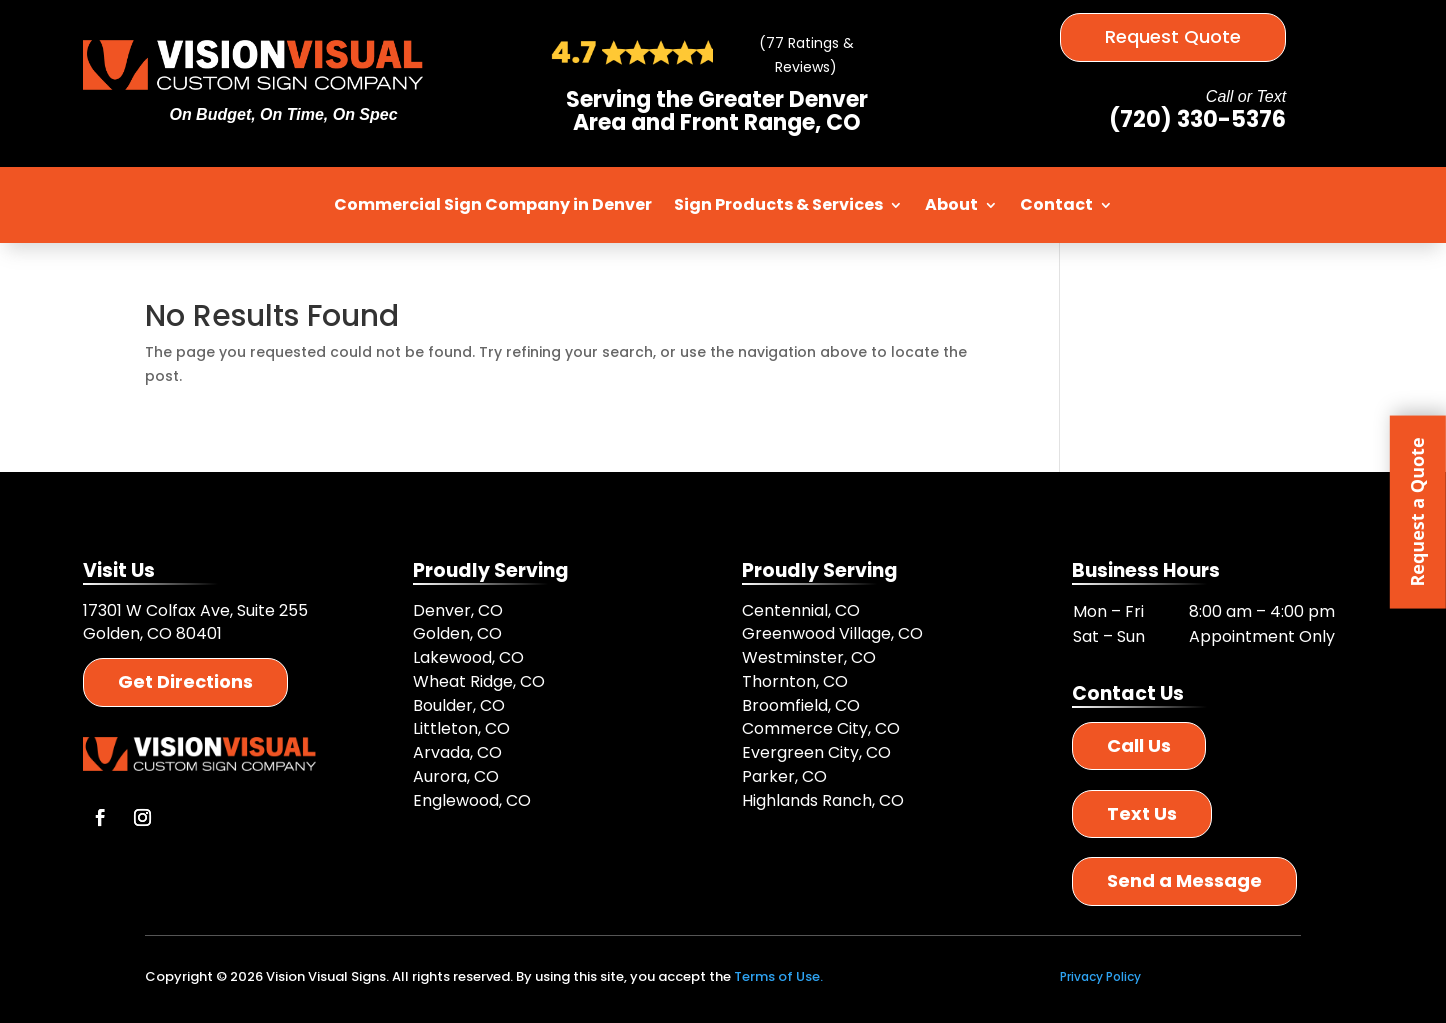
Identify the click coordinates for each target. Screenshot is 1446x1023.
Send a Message (1184, 880)
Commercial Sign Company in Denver (493, 204)
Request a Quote (1417, 511)
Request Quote (1173, 36)
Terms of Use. (778, 976)
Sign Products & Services (778, 204)
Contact (1056, 204)
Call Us (1139, 745)
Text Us (1142, 813)
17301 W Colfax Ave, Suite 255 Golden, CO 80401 (195, 622)
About (951, 204)
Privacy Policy (1100, 976)
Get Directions (185, 681)
